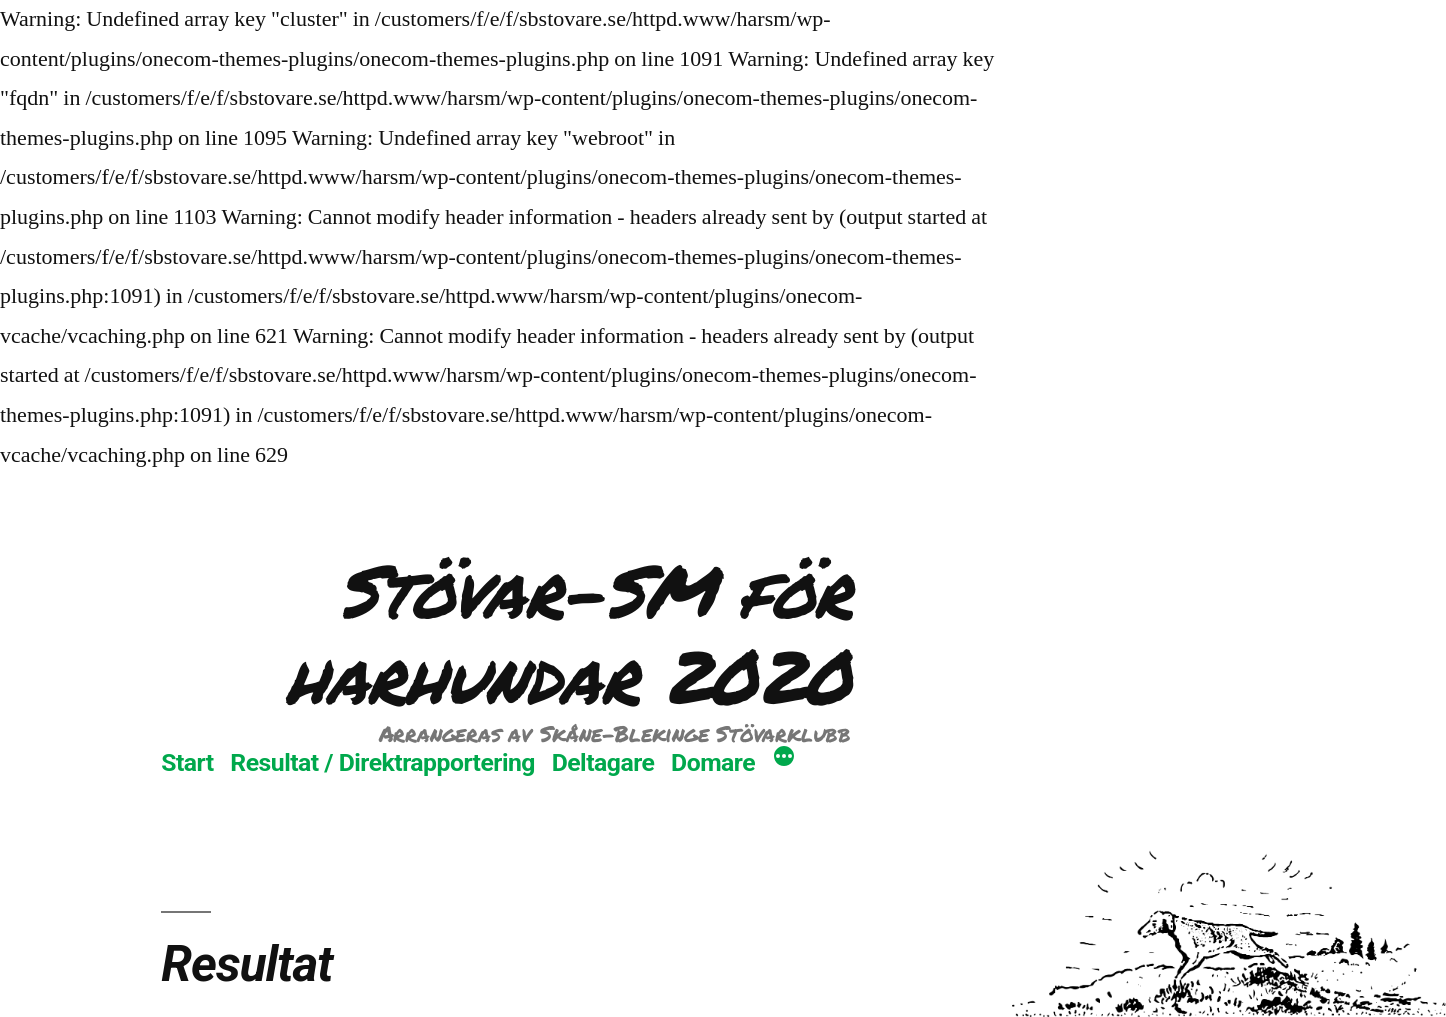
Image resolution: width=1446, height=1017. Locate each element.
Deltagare (603, 762)
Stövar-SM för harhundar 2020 (568, 633)
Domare (713, 762)
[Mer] (784, 759)
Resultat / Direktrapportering (382, 762)
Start (187, 762)
